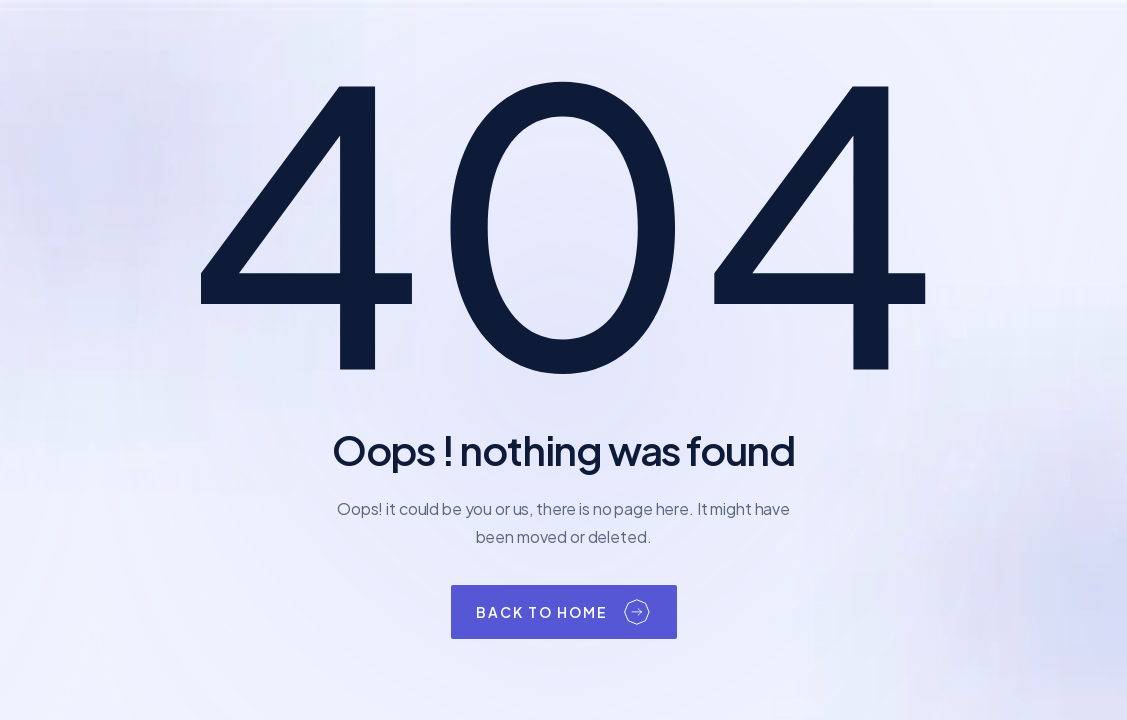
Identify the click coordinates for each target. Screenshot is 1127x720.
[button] (564, 612)
